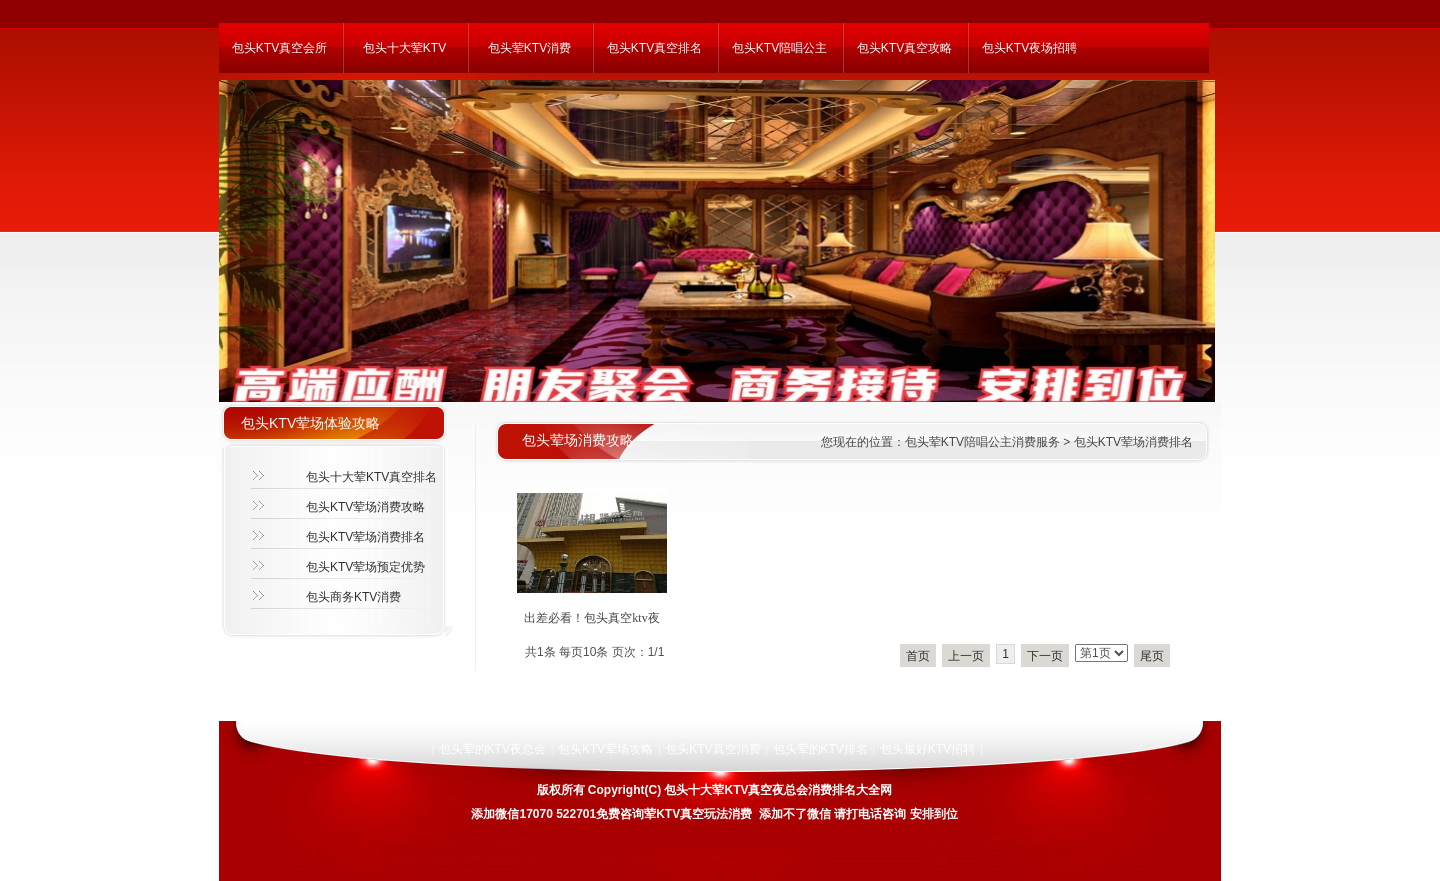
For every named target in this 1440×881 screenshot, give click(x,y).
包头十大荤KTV (404, 48)
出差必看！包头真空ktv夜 (591, 618)
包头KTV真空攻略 (904, 48)
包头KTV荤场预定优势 (365, 567)
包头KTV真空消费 (712, 749)
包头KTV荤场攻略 (605, 749)
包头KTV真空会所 (279, 48)
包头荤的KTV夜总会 (492, 749)
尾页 (1152, 656)
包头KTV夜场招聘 (1029, 48)
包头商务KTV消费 (353, 597)
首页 (918, 656)
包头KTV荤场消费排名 (365, 537)
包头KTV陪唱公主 (779, 48)
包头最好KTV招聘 (927, 749)
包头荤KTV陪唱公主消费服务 (982, 442)
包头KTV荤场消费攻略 (365, 507)
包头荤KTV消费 (529, 48)
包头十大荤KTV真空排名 (371, 477)
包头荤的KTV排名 (820, 749)
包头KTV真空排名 (654, 48)
